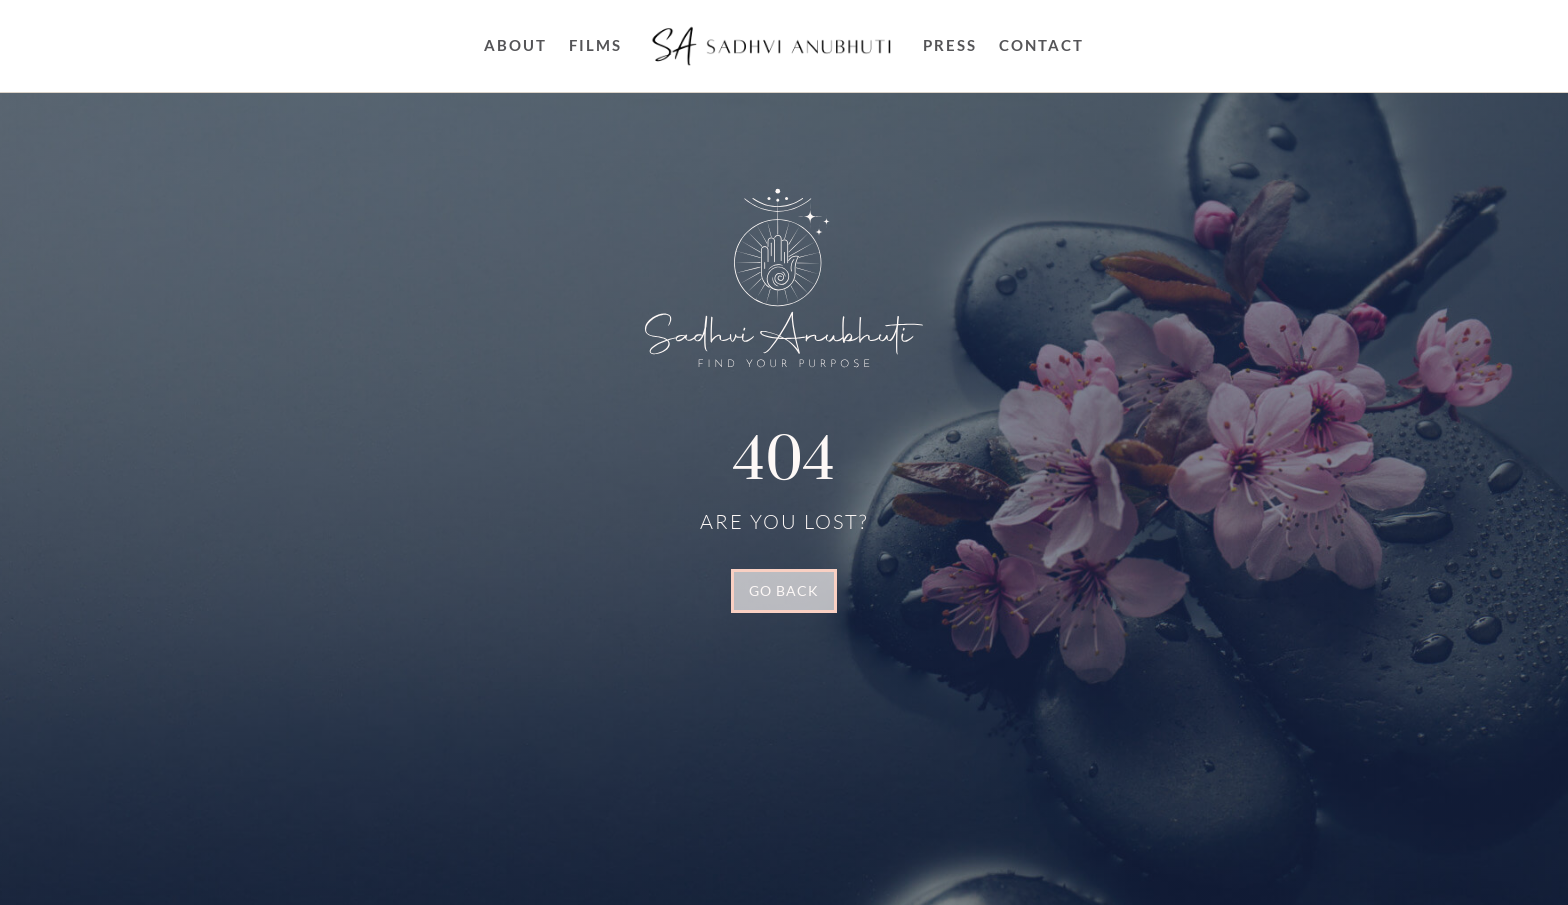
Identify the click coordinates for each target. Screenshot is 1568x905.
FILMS (595, 45)
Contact (1041, 45)
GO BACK (784, 590)
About (515, 45)
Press (950, 45)
